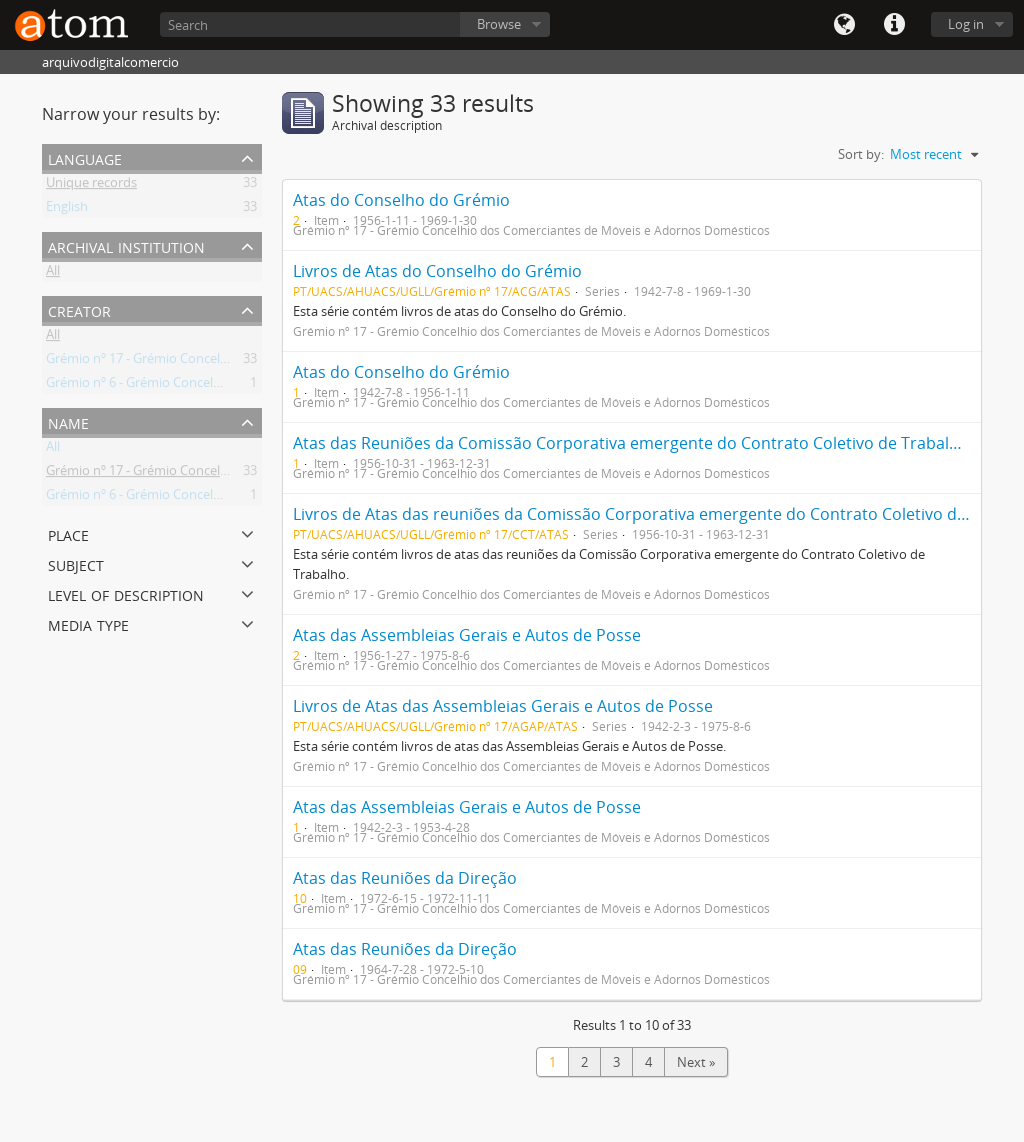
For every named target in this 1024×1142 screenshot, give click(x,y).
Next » (696, 1062)
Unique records (91, 186)
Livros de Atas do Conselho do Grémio (437, 271)
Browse (499, 24)
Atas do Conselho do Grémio (401, 200)
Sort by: (861, 154)
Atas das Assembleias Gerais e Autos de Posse (467, 635)
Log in (966, 24)
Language (844, 25)
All (53, 274)
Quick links (894, 25)
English (67, 210)
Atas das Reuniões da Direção (405, 878)
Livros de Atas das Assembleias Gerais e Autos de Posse (503, 706)
